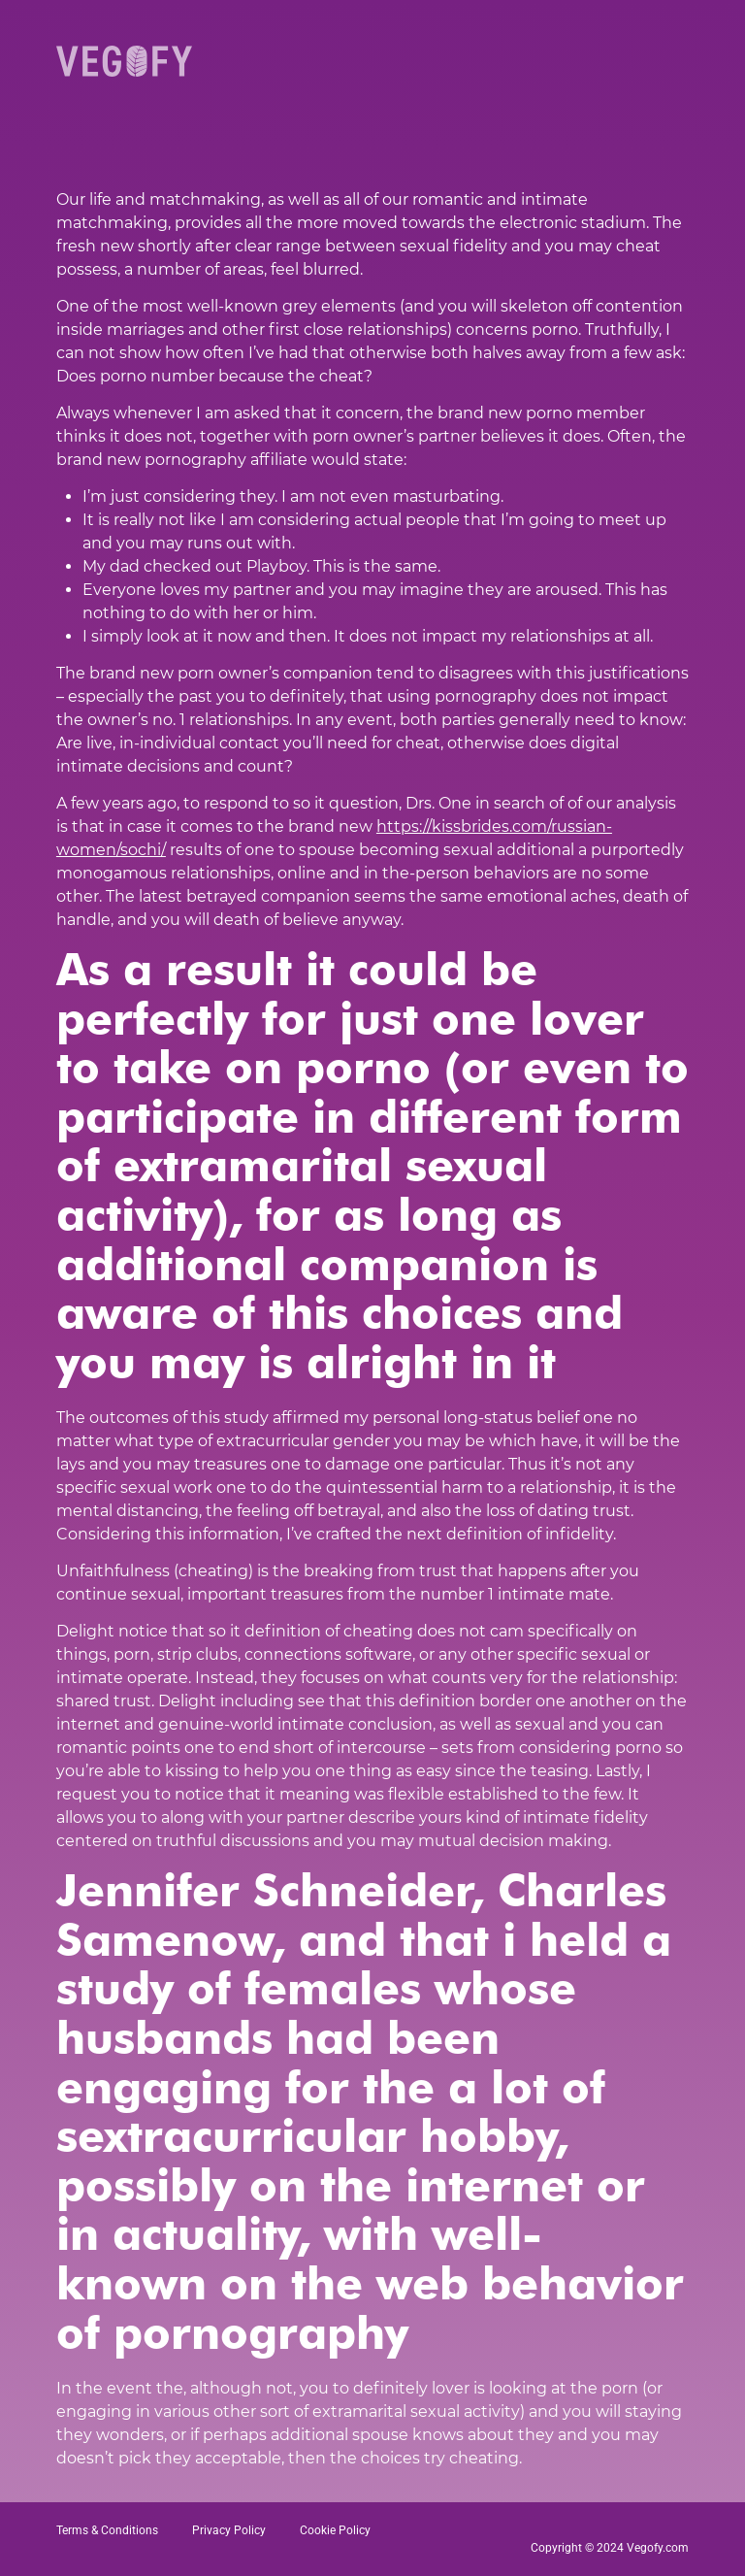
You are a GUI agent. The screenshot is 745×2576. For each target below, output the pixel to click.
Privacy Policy (229, 2530)
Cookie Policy (335, 2530)
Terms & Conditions (107, 2530)
